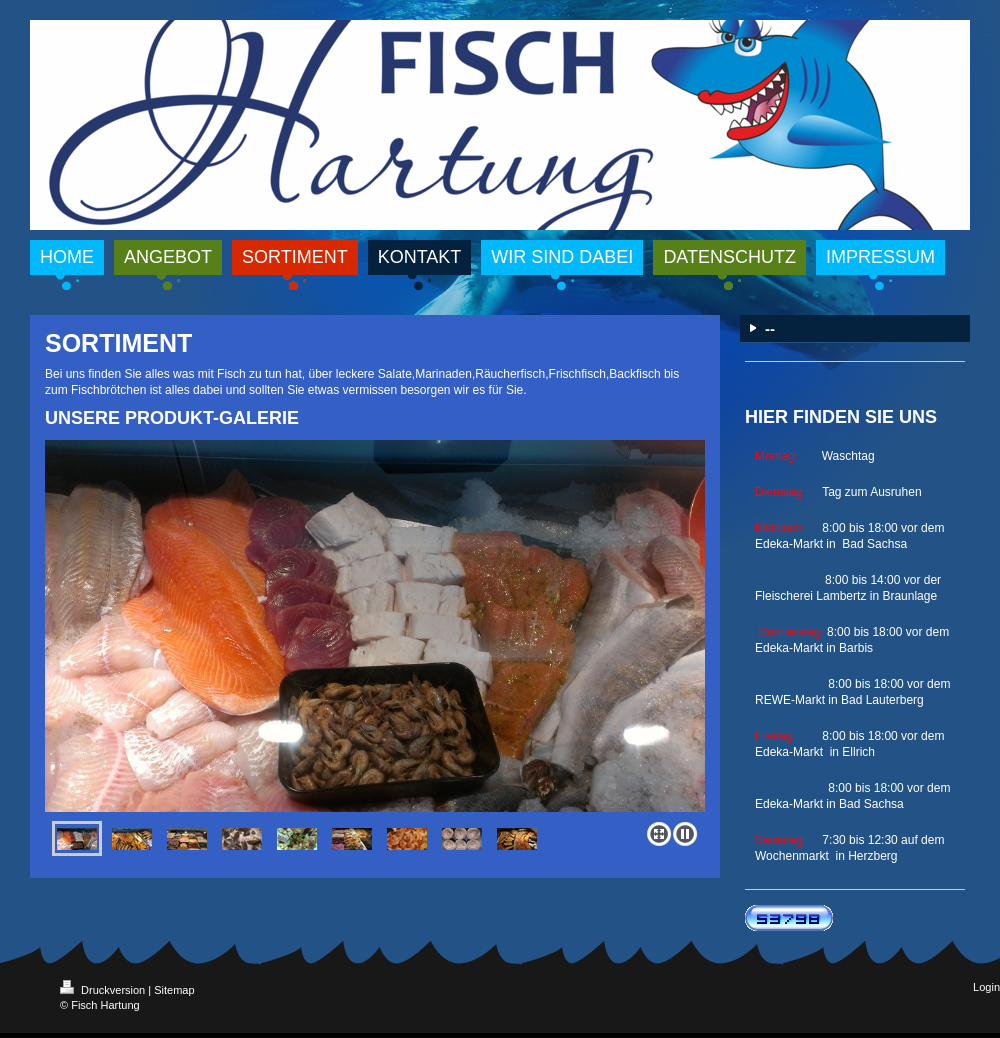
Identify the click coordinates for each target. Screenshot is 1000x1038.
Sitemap (174, 990)
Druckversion (104, 990)
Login (986, 987)
